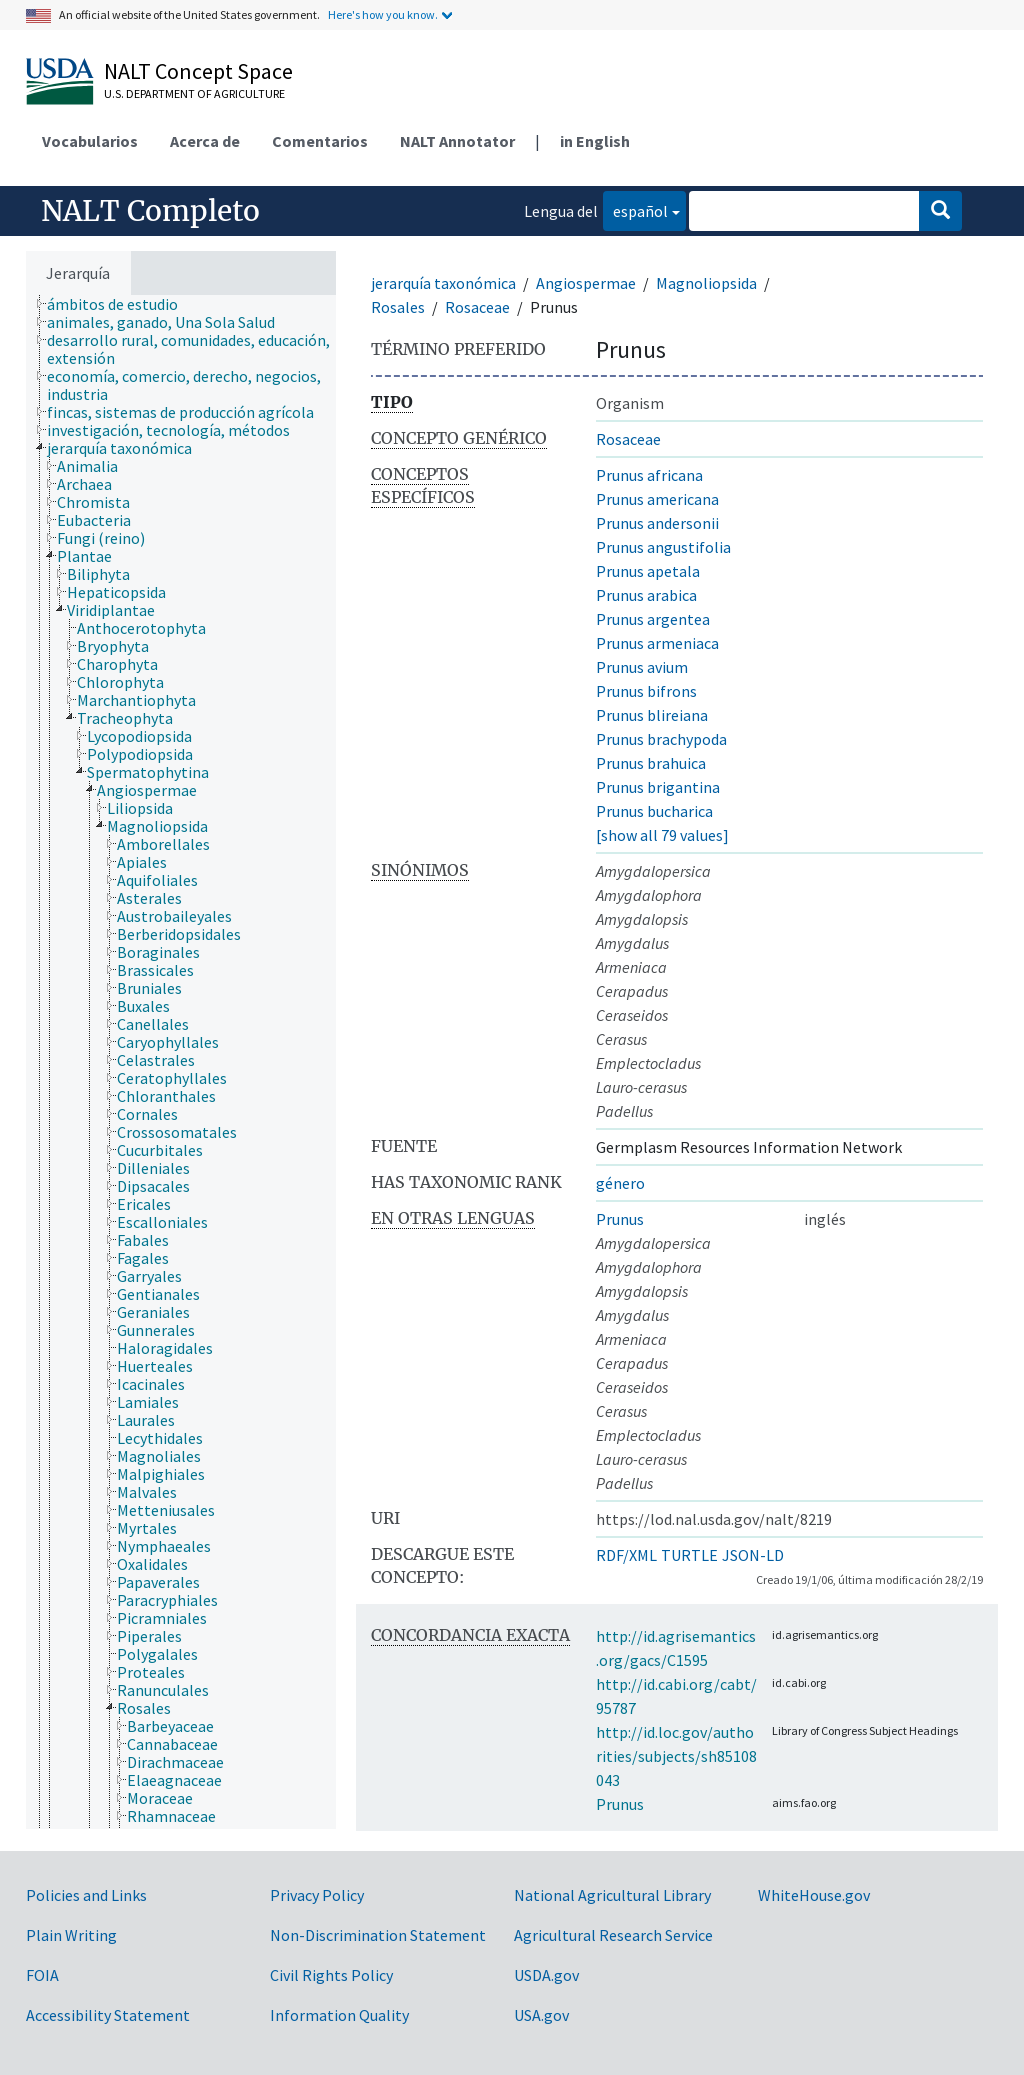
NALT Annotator (457, 141)
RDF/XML (626, 1555)
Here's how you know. (383, 14)
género (620, 1183)
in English (595, 141)
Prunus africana (649, 475)
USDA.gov (546, 1975)
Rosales (398, 307)
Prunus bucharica (654, 811)
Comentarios (320, 141)
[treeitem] (121, 304)
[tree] (181, 1062)
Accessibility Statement (108, 2015)
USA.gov (541, 2015)
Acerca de (205, 141)
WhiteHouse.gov (814, 1895)
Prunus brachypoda (661, 739)
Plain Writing (71, 1935)
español (635, 209)
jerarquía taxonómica (443, 283)
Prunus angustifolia (663, 547)
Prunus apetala (648, 571)
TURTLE (689, 1555)
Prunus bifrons (646, 691)
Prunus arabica (646, 595)
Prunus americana (657, 499)
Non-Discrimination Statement (378, 1935)
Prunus (620, 1219)
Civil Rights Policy (331, 1975)
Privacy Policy (317, 1895)
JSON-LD (753, 1555)
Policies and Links (86, 1895)
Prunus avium (642, 667)
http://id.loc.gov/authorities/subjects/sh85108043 (676, 1756)
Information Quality (339, 2015)
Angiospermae (586, 283)
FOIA (42, 1975)
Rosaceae (477, 307)
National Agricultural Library (612, 1895)
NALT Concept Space (198, 71)
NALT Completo (150, 211)
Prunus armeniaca (657, 643)
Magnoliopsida (706, 283)
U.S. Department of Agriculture (194, 93)
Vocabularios (90, 141)
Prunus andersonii (657, 523)
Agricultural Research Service (613, 1935)
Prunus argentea (653, 619)
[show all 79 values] (662, 835)
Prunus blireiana (652, 715)
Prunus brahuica (651, 763)
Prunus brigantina (658, 787)
